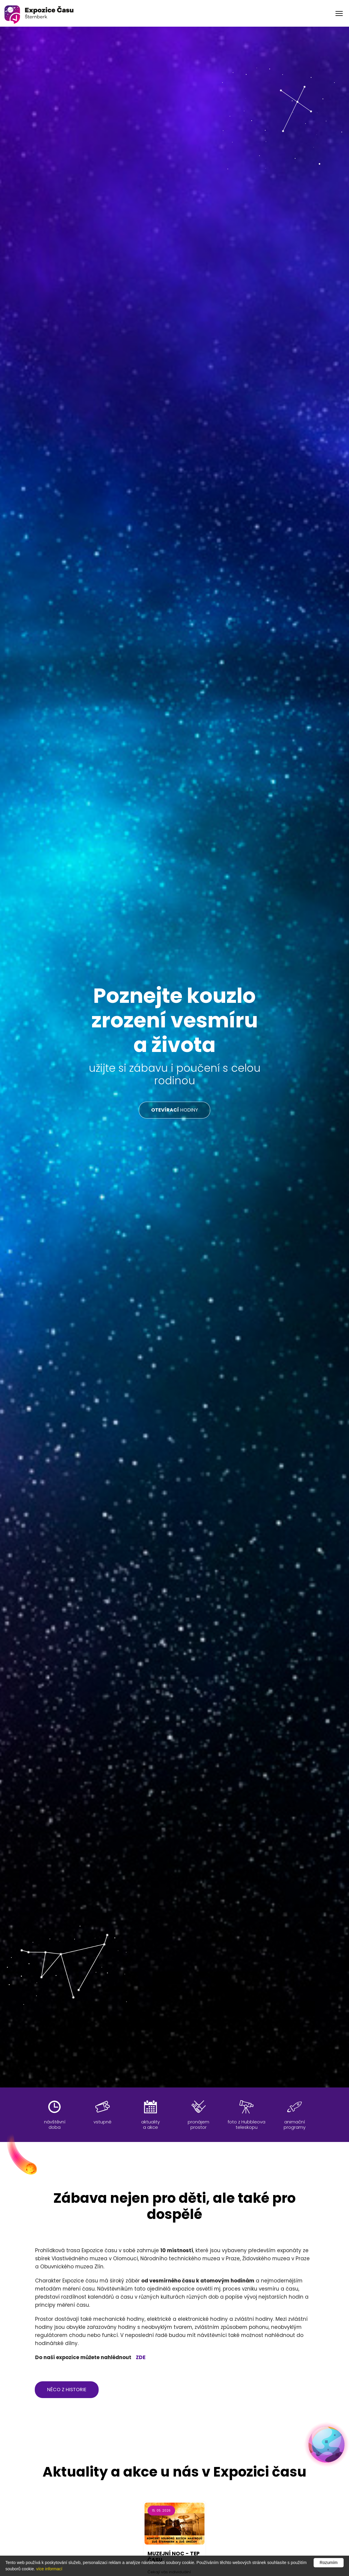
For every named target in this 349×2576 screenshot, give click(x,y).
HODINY (174, 1109)
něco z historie (66, 2389)
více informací (49, 2568)
